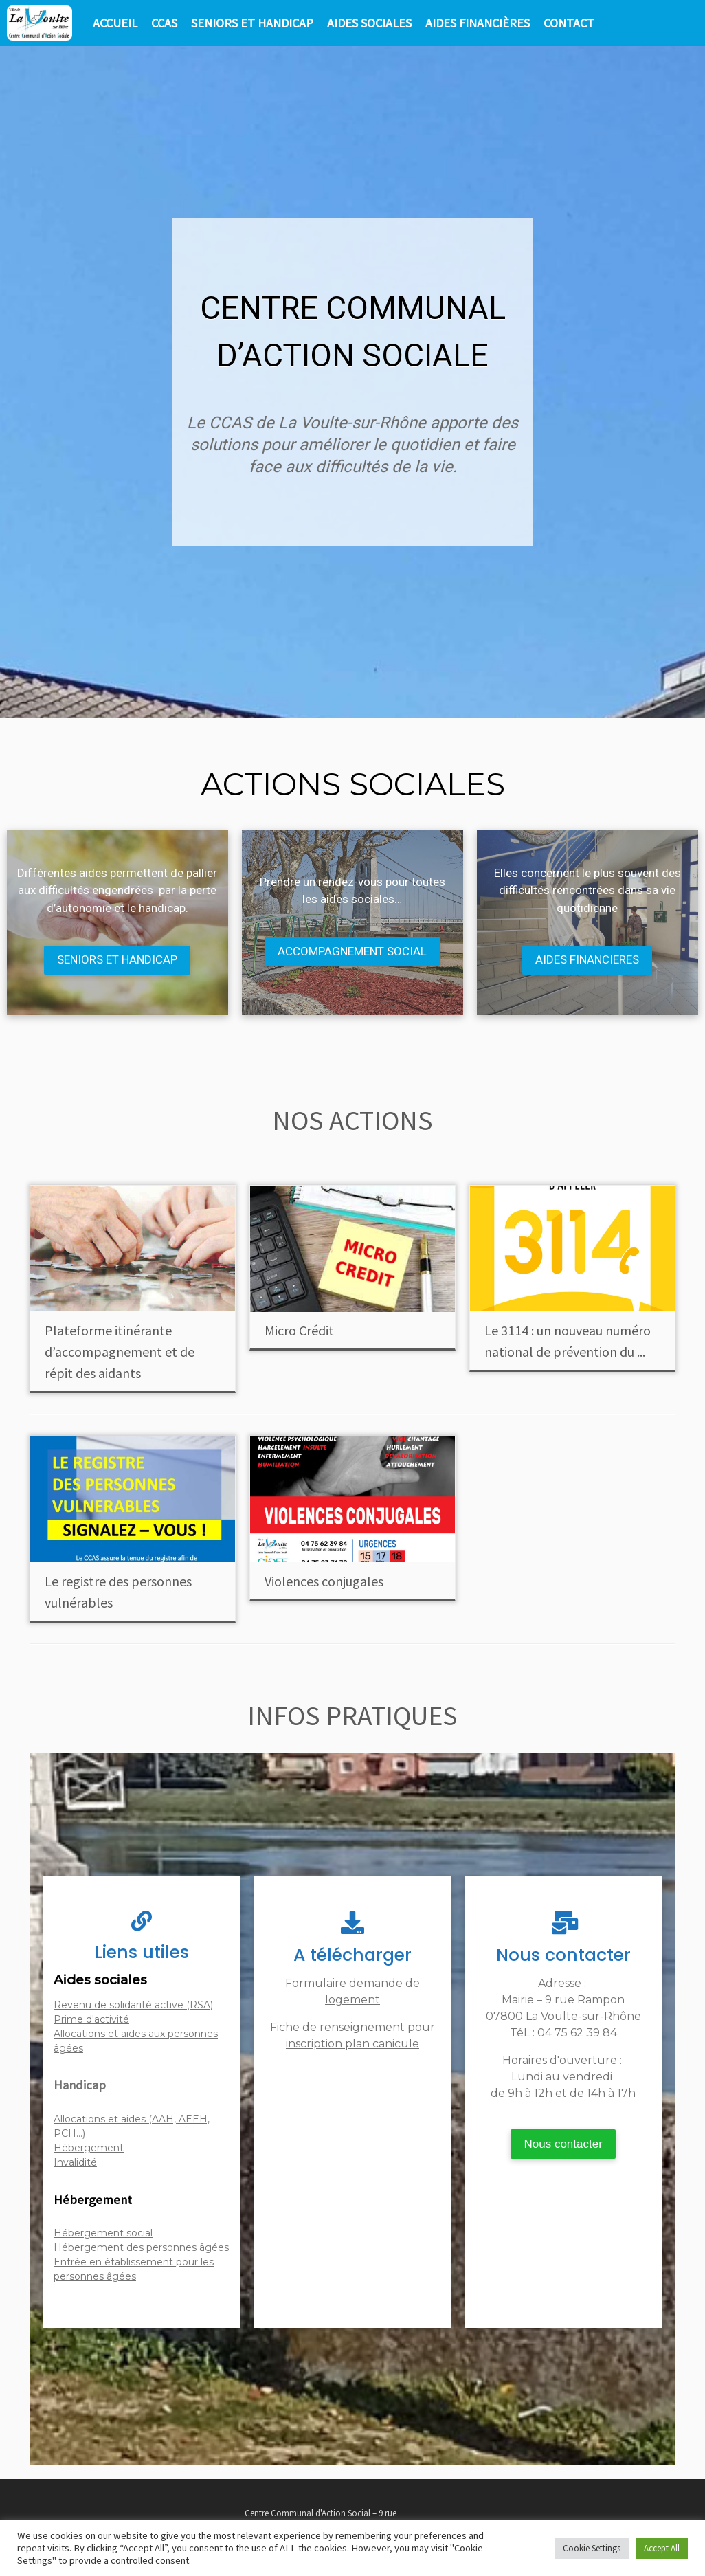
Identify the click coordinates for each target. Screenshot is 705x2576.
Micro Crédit (299, 1330)
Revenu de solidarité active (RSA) (133, 2005)
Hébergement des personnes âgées (141, 2247)
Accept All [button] (662, 2548)
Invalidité (75, 2162)
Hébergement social (103, 2233)
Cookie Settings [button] (591, 2548)
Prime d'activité (91, 2019)
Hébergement (89, 2148)
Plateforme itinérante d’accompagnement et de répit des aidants (119, 1351)
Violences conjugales (324, 1581)
